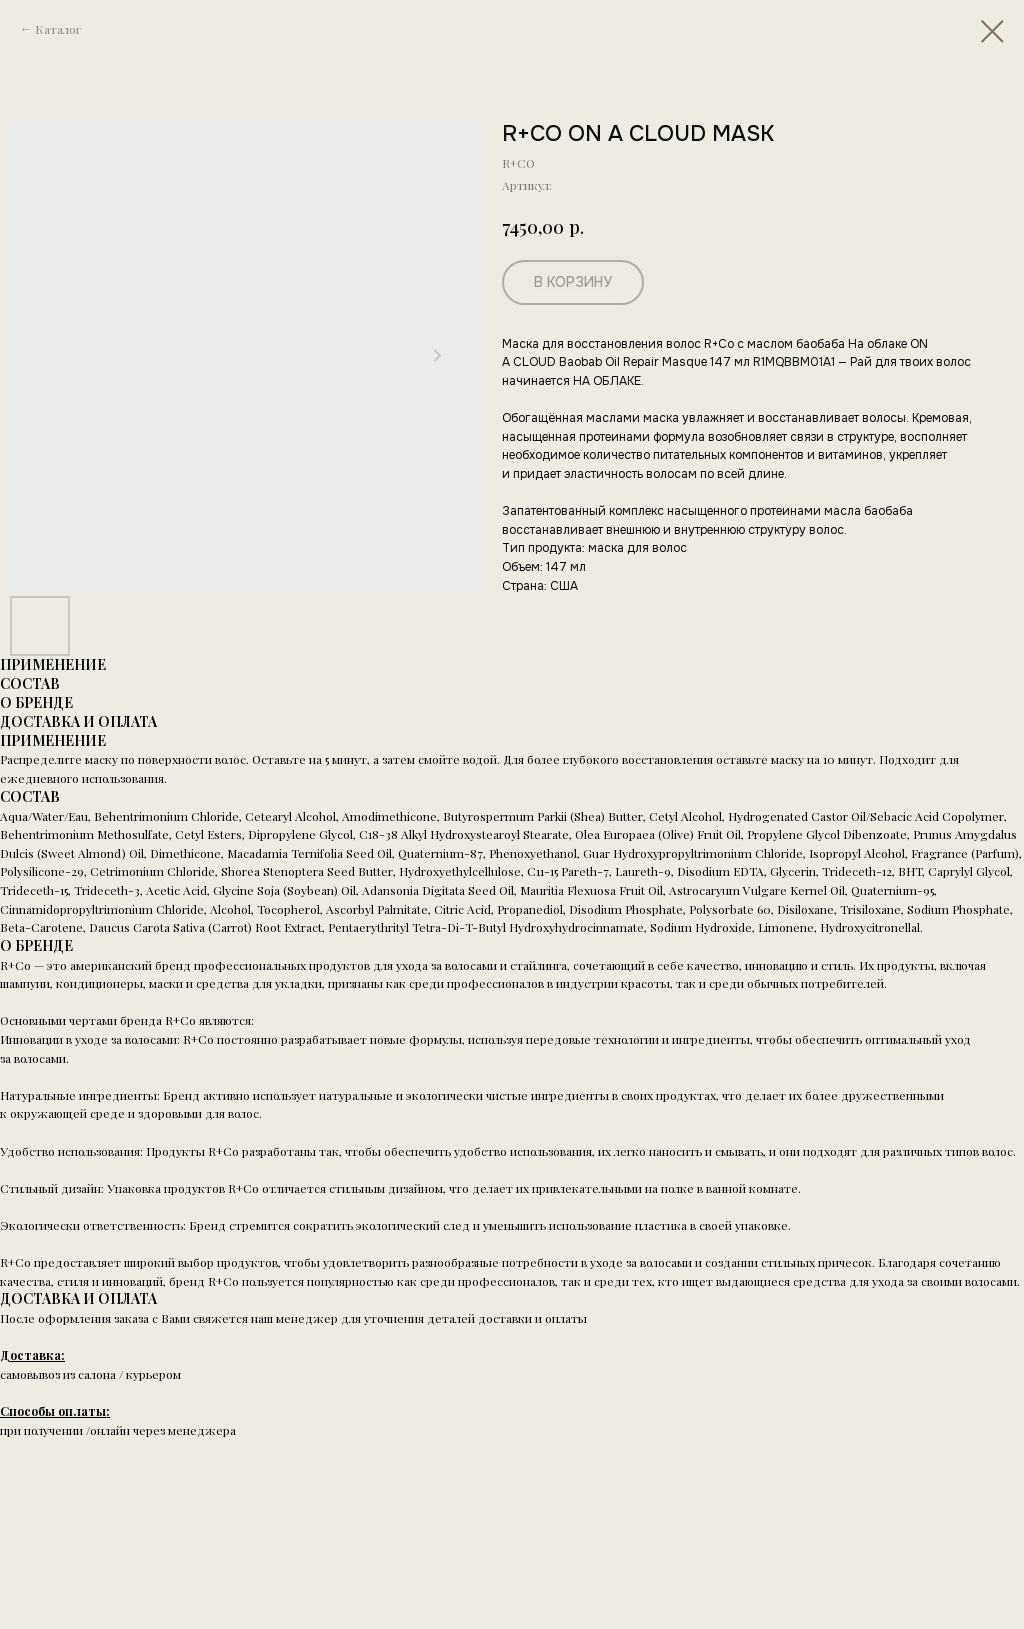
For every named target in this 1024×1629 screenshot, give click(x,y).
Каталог (58, 29)
